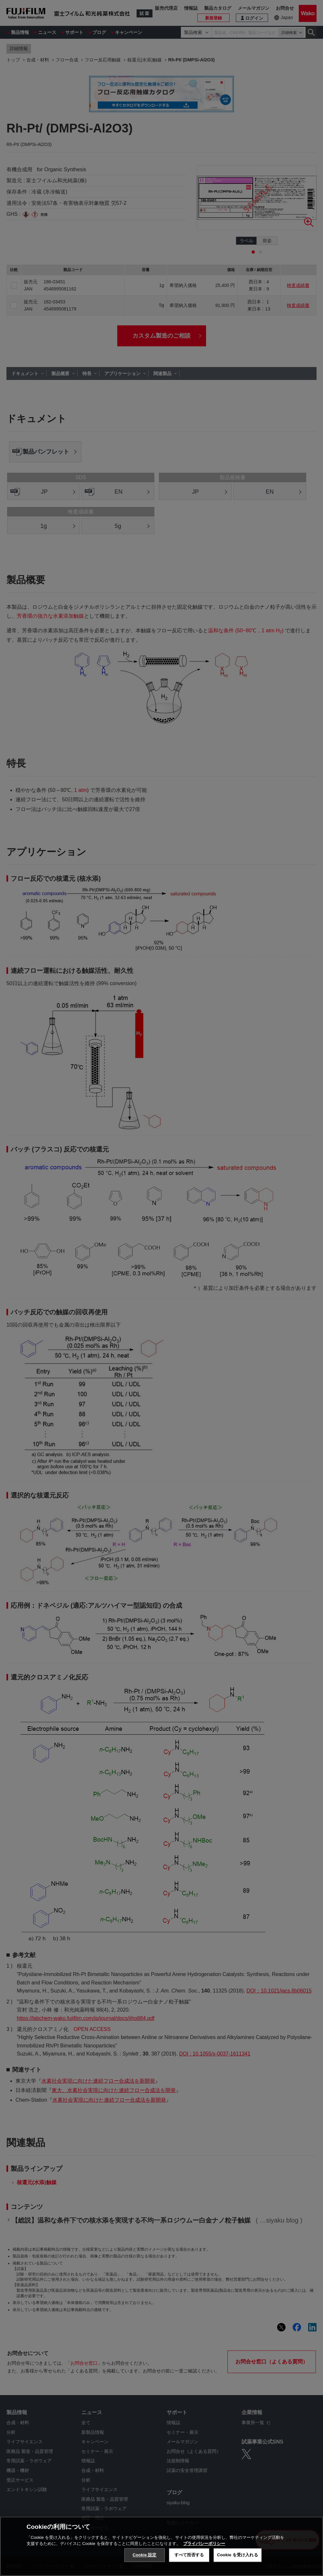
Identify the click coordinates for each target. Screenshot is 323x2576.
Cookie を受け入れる (237, 2554)
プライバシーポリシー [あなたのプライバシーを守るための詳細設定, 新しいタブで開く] (204, 2543)
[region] (161, 2546)
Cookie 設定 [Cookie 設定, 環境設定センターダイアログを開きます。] (144, 2554)
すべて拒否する (189, 2554)
